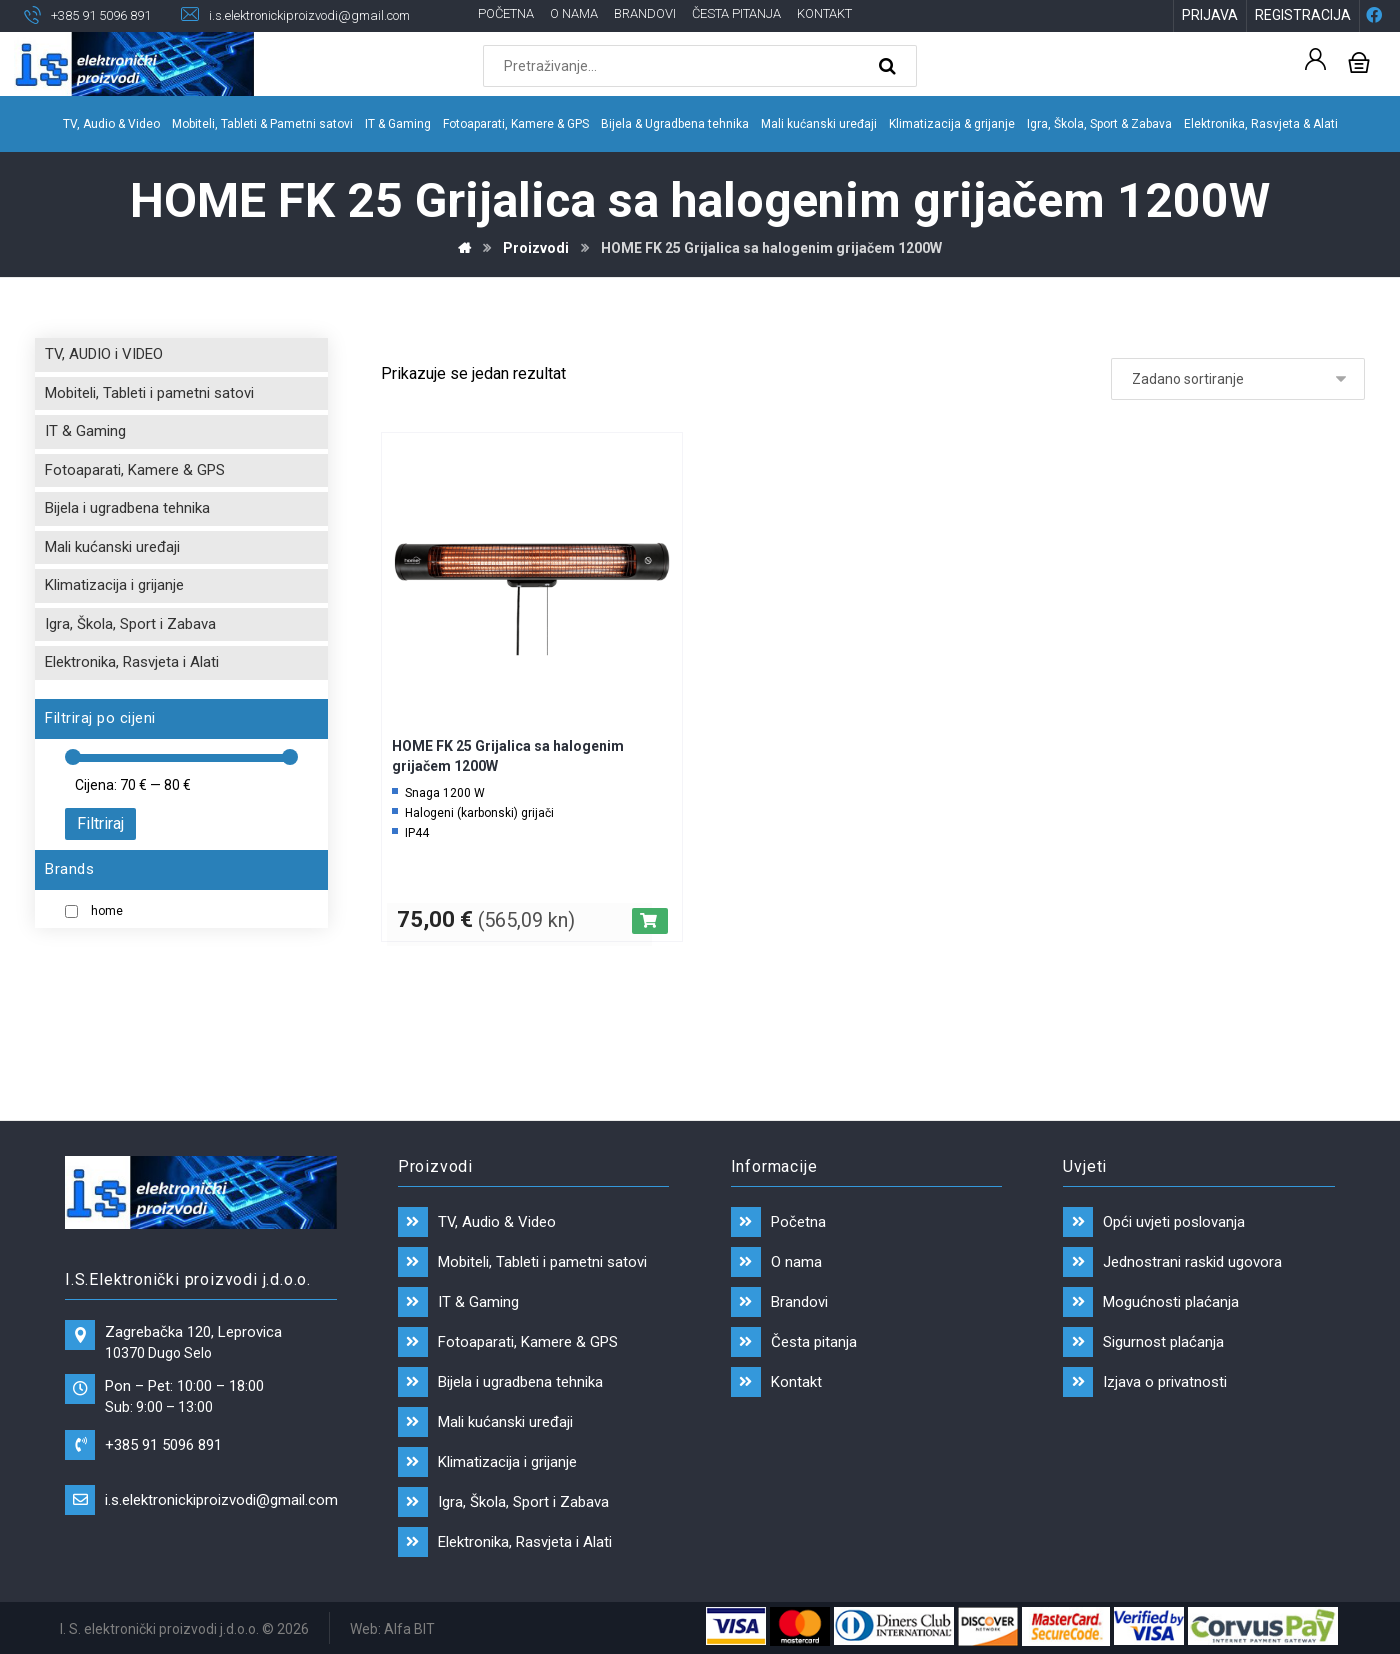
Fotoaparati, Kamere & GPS (135, 470)
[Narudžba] (1238, 379)
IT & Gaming (85, 431)
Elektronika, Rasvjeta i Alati (132, 662)
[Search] (890, 66)
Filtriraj (100, 823)
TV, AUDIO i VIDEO (104, 354)
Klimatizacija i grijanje (114, 585)
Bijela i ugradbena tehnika (127, 508)
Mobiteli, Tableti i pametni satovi (149, 393)
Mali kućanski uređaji (112, 547)
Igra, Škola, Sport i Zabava (130, 624)
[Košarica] (1359, 60)
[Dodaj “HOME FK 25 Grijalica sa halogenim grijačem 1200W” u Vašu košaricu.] (650, 921)
